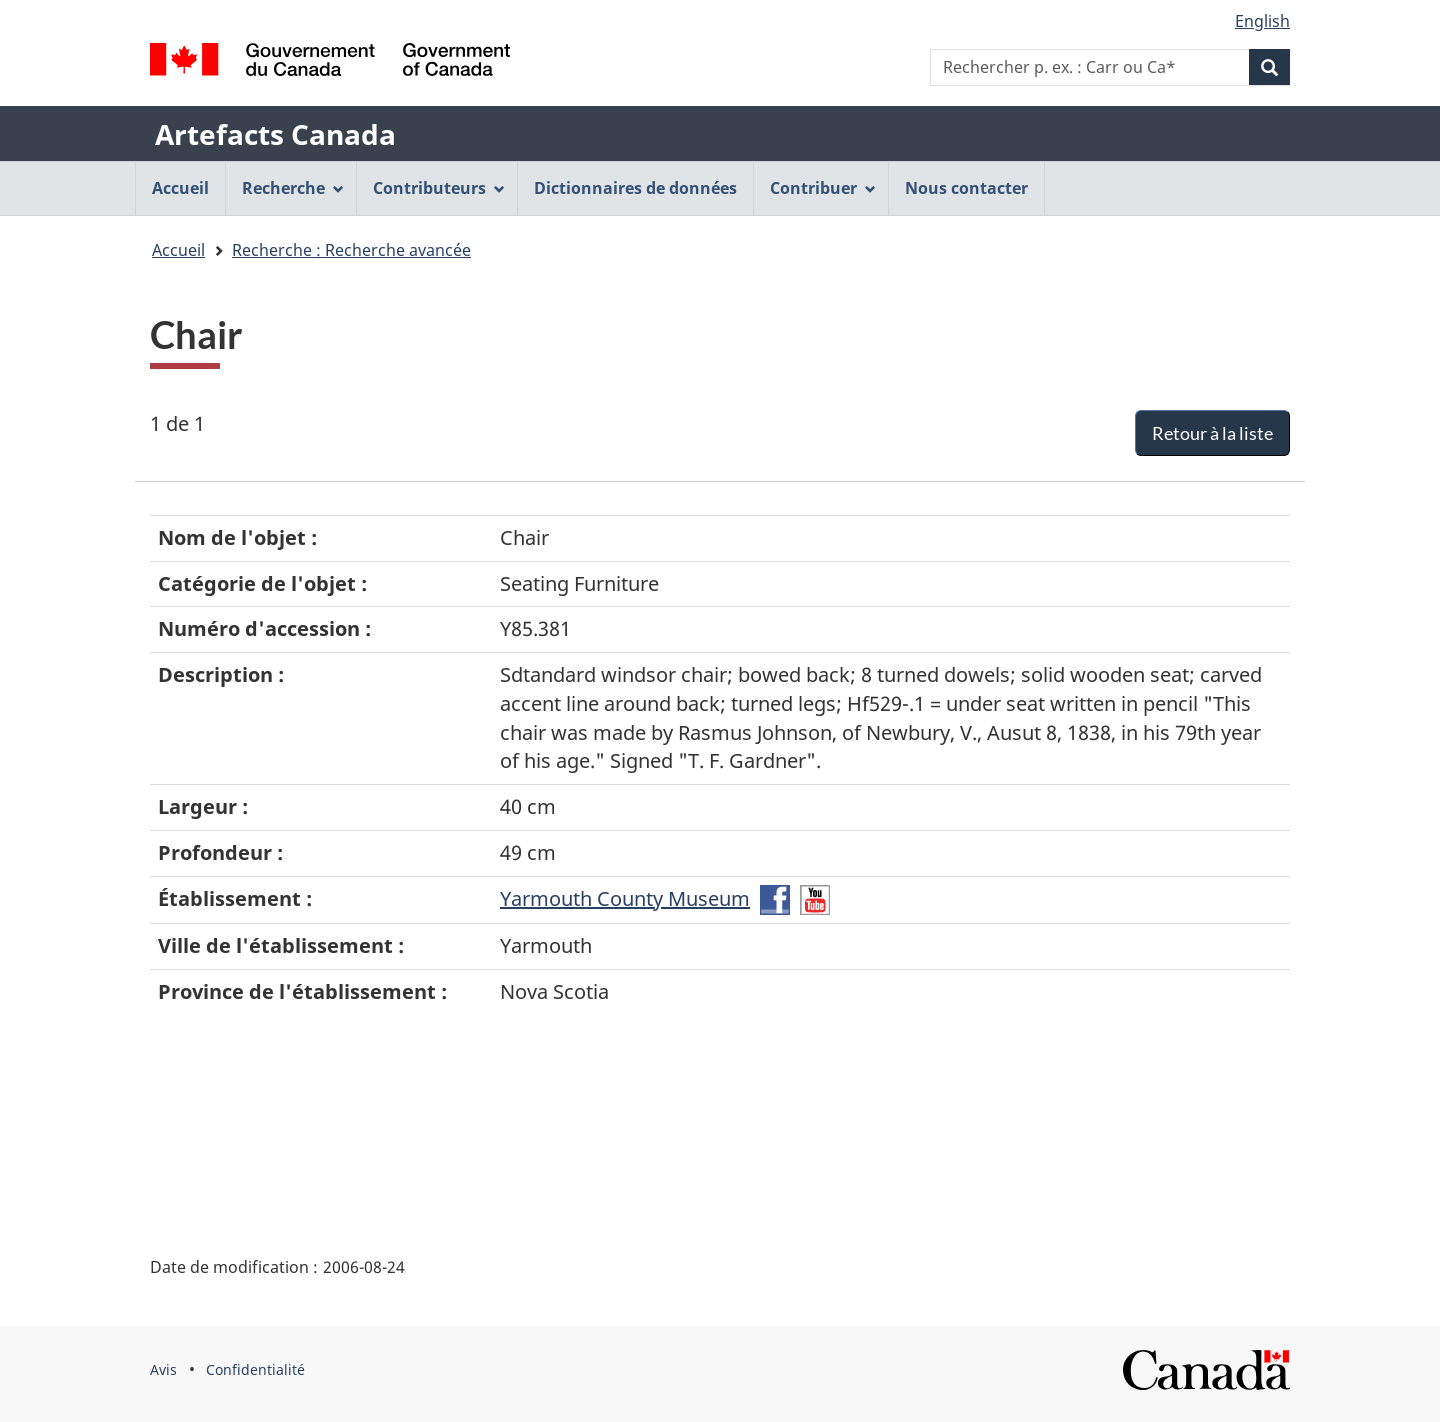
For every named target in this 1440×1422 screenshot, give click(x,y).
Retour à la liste (1212, 433)
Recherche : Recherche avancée (351, 250)
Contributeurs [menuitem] (439, 188)
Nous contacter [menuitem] (966, 188)
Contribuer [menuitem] (823, 188)
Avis (163, 1369)
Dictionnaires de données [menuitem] (635, 188)
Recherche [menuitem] (293, 188)
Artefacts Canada (275, 134)
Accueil (178, 250)
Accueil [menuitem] (180, 188)
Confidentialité (255, 1369)
